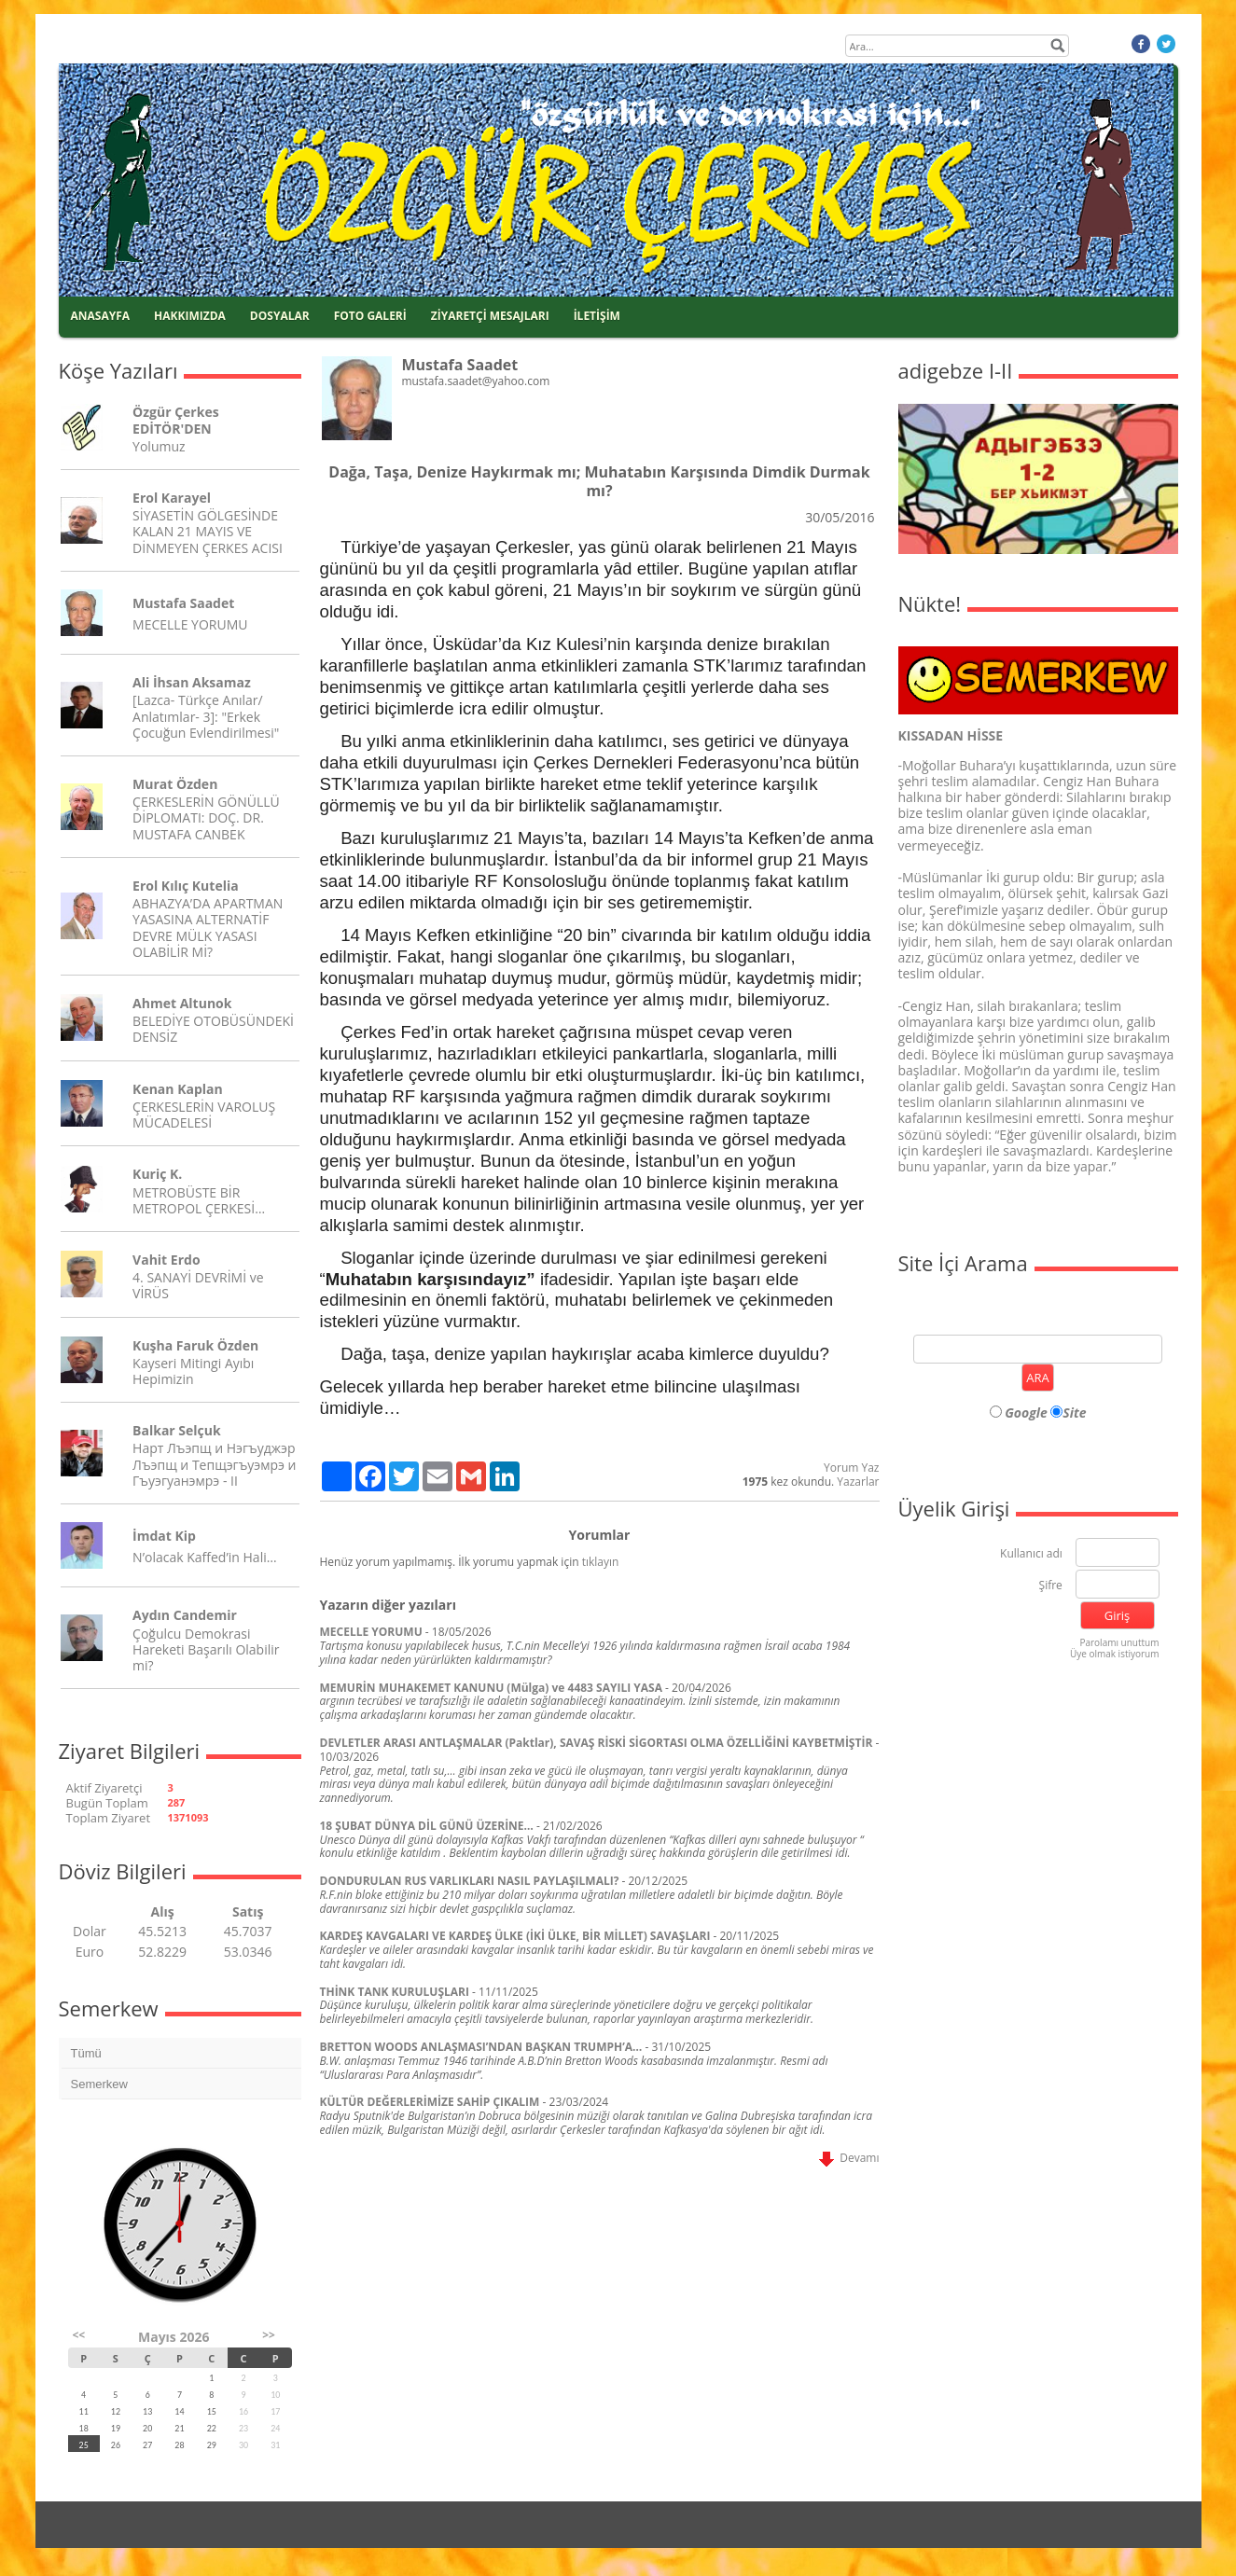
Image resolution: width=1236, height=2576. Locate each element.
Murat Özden (174, 784)
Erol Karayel (171, 497)
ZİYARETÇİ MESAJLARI (490, 316)
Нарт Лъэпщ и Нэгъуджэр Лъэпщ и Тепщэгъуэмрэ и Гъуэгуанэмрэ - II (214, 1464)
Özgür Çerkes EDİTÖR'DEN (175, 419)
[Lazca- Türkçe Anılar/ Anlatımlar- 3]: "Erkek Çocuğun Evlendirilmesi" (205, 716)
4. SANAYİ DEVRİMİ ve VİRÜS (197, 1285)
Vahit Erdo (166, 1259)
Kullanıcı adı (1031, 1554)
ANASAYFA (101, 316)
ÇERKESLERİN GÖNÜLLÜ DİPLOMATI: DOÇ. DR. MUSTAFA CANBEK (206, 817)
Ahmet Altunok (181, 1003)
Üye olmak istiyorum (1115, 1653)
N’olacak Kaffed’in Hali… (204, 1557)
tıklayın (600, 1562)
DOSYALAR (280, 316)
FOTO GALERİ (370, 316)
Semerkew (99, 2084)
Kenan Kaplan (177, 1089)
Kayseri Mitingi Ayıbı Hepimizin (193, 1371)
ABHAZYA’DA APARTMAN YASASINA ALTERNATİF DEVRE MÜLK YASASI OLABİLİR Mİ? (207, 927)
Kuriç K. (157, 1174)
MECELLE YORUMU (189, 624)
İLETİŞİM (597, 316)
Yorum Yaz (851, 1467)
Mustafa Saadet (183, 603)
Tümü (86, 2053)
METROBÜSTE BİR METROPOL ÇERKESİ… (198, 1200)
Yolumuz (158, 446)
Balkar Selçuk (176, 1430)
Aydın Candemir (184, 1615)
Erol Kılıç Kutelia (185, 885)
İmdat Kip (164, 1535)
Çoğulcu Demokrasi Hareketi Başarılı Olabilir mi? (205, 1649)
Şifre (1050, 1586)
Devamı (849, 2158)
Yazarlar (858, 1481)
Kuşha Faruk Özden (195, 1345)
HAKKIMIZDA (190, 316)
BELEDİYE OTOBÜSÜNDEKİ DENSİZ (213, 1029)
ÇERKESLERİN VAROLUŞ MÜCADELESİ (203, 1114)
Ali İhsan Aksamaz (191, 682)
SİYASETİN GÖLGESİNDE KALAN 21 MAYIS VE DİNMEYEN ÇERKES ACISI (207, 531)
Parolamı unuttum (1119, 1642)
